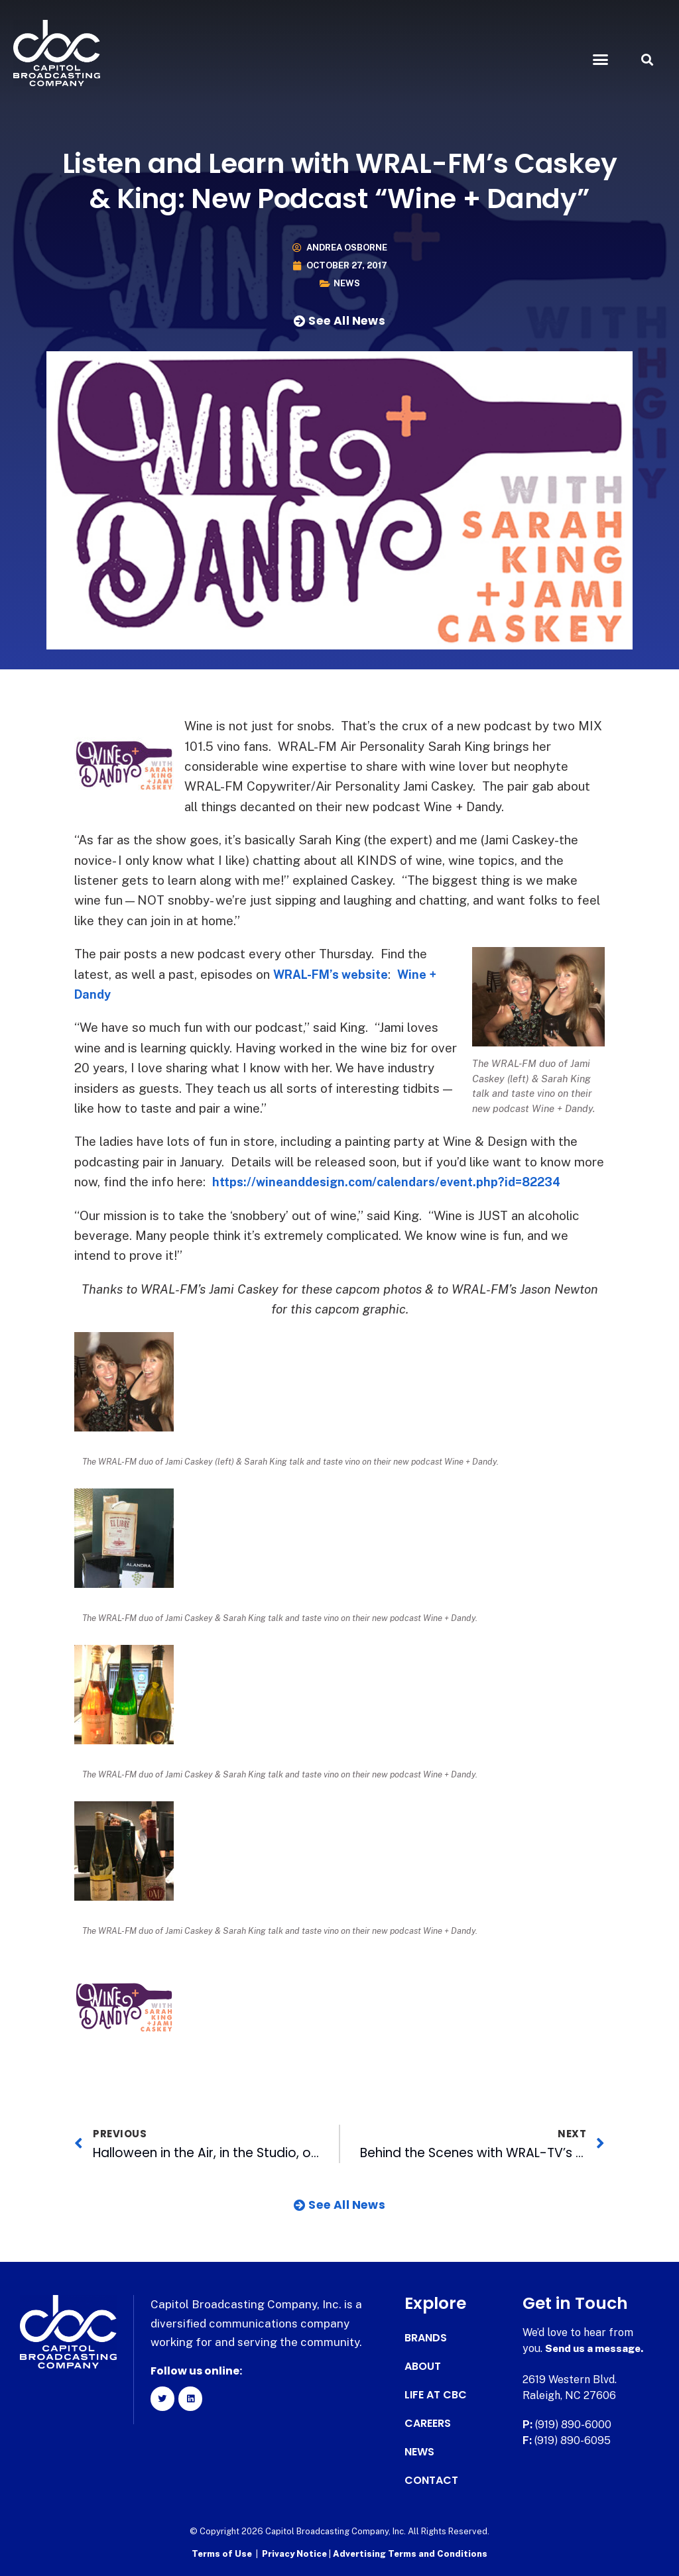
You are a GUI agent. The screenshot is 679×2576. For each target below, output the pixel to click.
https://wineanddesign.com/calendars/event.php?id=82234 (395, 1181)
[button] (600, 59)
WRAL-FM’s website (335, 974)
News (347, 283)
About (422, 2366)
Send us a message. (596, 2348)
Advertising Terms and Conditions (410, 2553)
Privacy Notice (295, 2553)
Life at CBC (435, 2395)
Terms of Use (222, 2553)
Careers (427, 2423)
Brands (425, 2338)
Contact (431, 2480)
